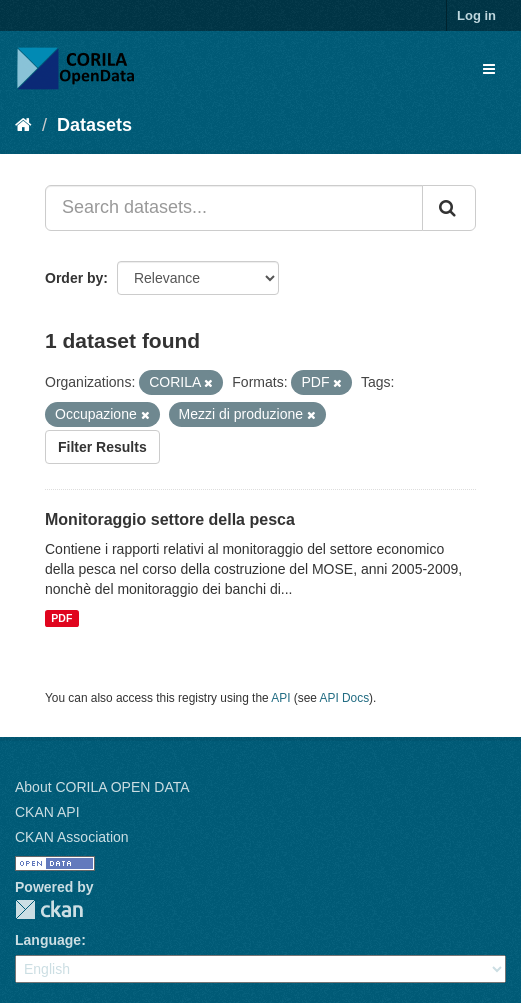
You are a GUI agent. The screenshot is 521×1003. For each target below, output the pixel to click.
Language (48, 940)
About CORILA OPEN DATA (102, 787)
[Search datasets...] (234, 208)
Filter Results (102, 447)
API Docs (345, 698)
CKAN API (47, 812)
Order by (74, 278)
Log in (476, 15)
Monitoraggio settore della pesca (170, 519)
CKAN (49, 909)
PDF (61, 618)
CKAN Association (72, 837)
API (280, 698)
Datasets (94, 125)
